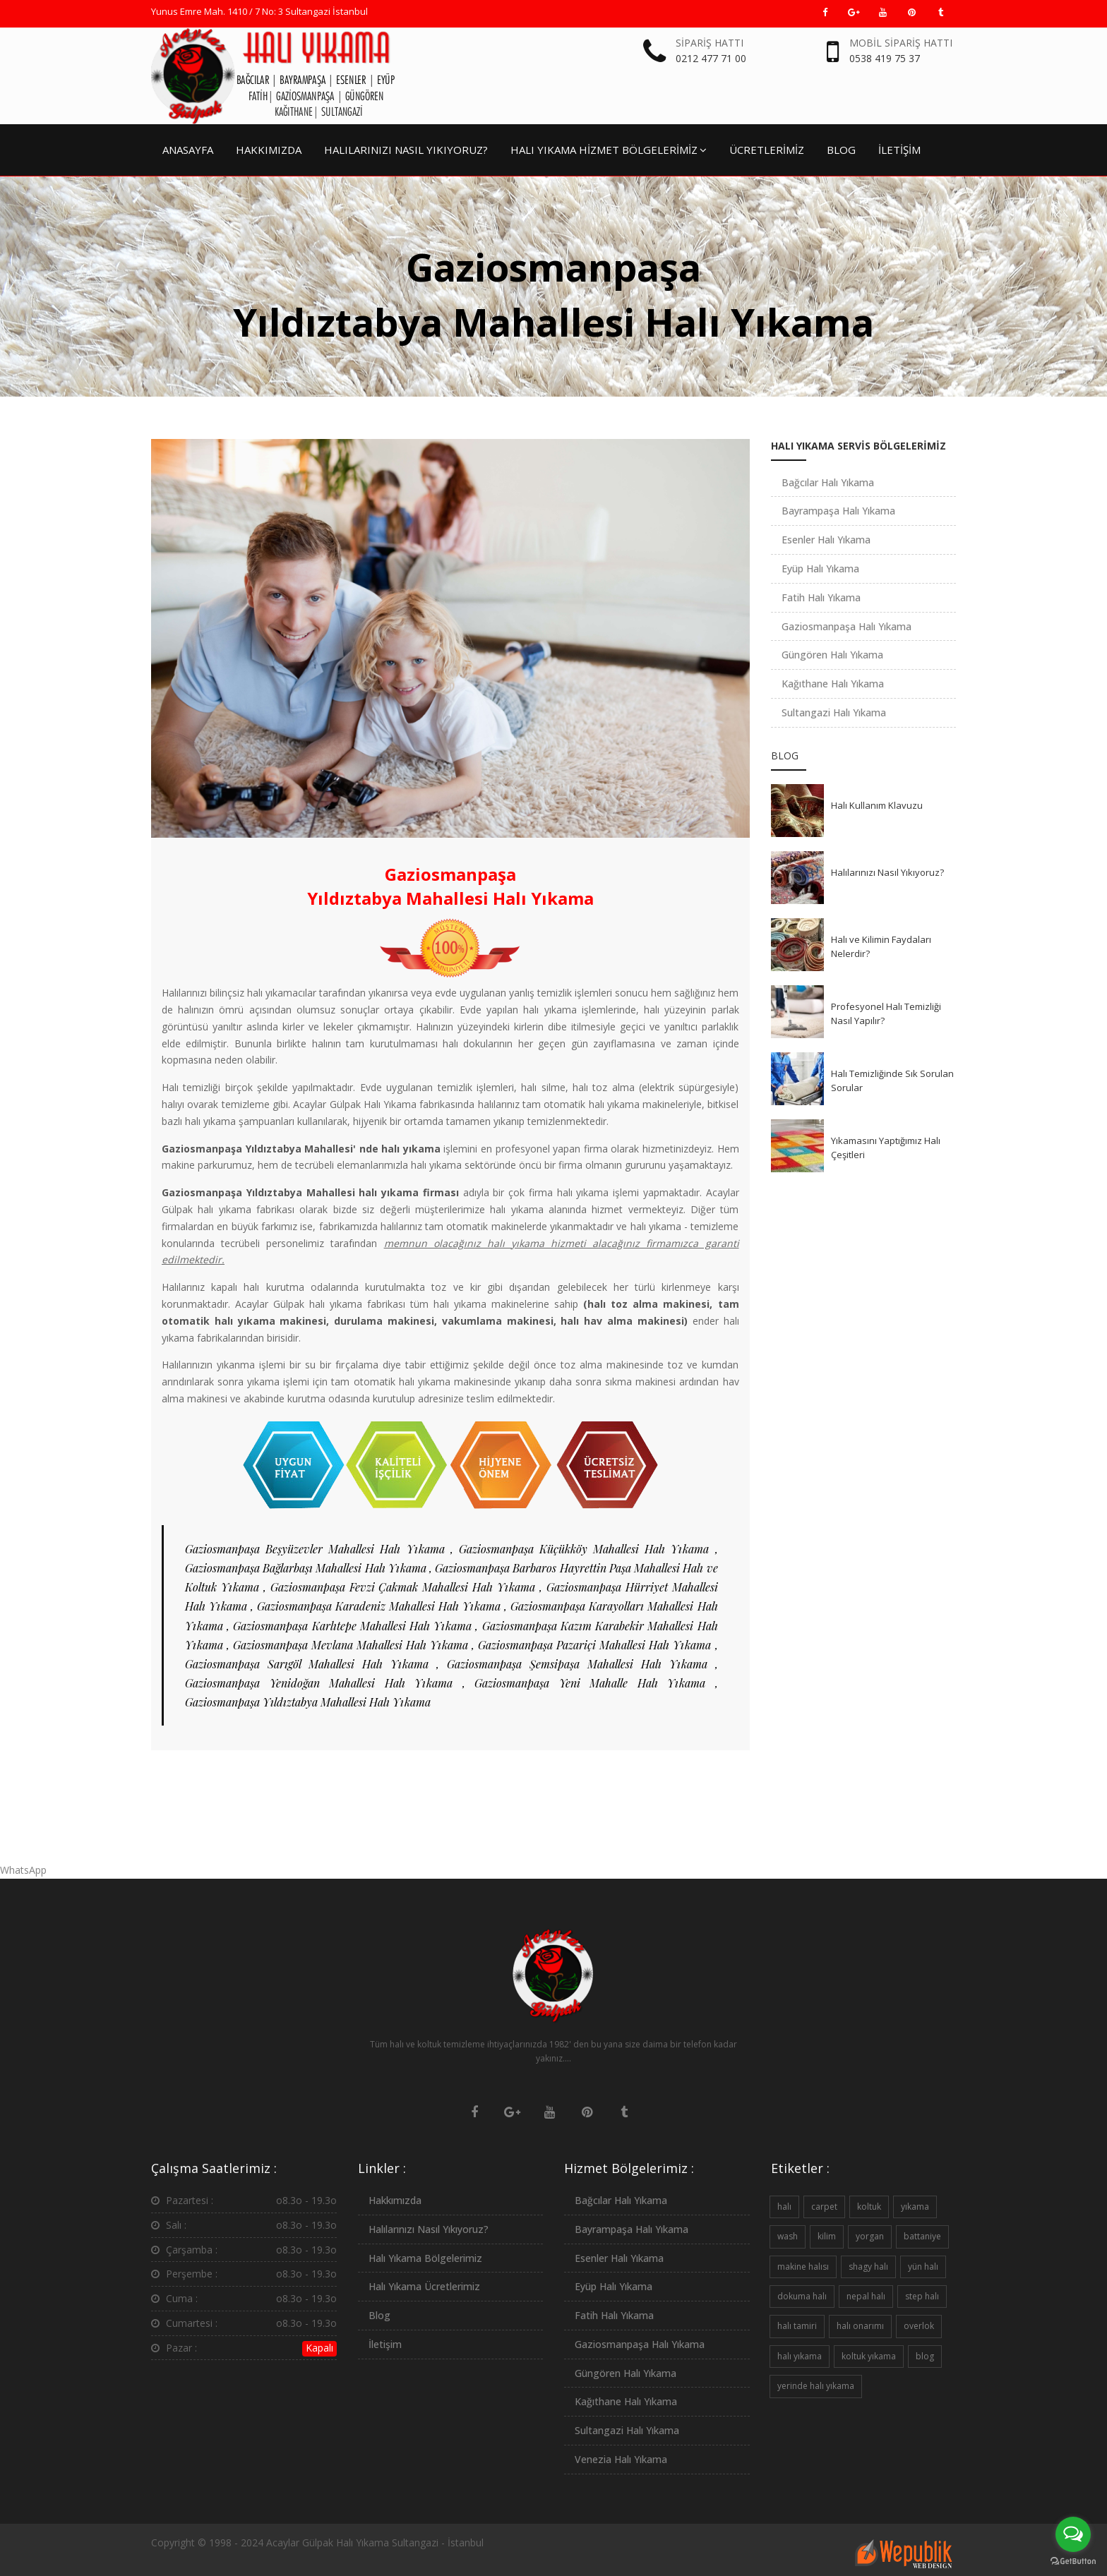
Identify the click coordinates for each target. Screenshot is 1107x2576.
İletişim (385, 2344)
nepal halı (865, 2296)
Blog (379, 2315)
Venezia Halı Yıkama (621, 2459)
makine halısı (803, 2267)
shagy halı (868, 2267)
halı (784, 2207)
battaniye (922, 2236)
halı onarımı (860, 2326)
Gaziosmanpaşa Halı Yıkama (846, 626)
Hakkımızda (395, 2200)
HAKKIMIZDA (268, 150)
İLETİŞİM (899, 150)
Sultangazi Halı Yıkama (834, 712)
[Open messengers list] (1073, 2534)
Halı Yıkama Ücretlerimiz (424, 2286)
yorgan (870, 2236)
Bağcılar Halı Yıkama (828, 482)
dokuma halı (802, 2296)
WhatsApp (23, 1870)
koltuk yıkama (869, 2356)
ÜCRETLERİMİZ (766, 150)
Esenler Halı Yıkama (826, 539)
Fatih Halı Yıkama (821, 597)
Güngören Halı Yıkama (832, 654)
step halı (922, 2296)
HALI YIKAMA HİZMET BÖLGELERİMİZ (608, 150)
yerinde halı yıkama (815, 2386)
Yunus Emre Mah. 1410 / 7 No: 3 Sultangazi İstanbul (259, 11)
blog (925, 2356)
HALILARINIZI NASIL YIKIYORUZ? (406, 150)
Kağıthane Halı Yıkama (833, 683)
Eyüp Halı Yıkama (820, 568)
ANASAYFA (187, 150)
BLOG (841, 150)
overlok (919, 2326)
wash (787, 2236)
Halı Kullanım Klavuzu (877, 805)
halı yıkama (799, 2356)
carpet (824, 2207)
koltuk (869, 2207)
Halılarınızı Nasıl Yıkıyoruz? (887, 872)
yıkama (915, 2207)
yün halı (923, 2267)
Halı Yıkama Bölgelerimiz (425, 2258)
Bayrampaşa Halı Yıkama (838, 510)
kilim (827, 2236)
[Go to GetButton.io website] (1073, 2561)
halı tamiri (797, 2326)
